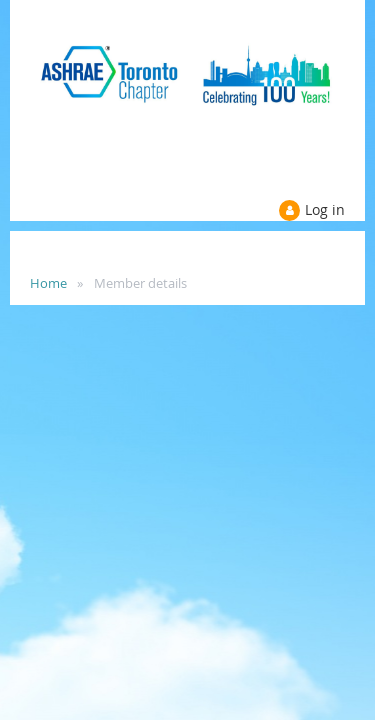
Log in (325, 209)
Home (48, 283)
